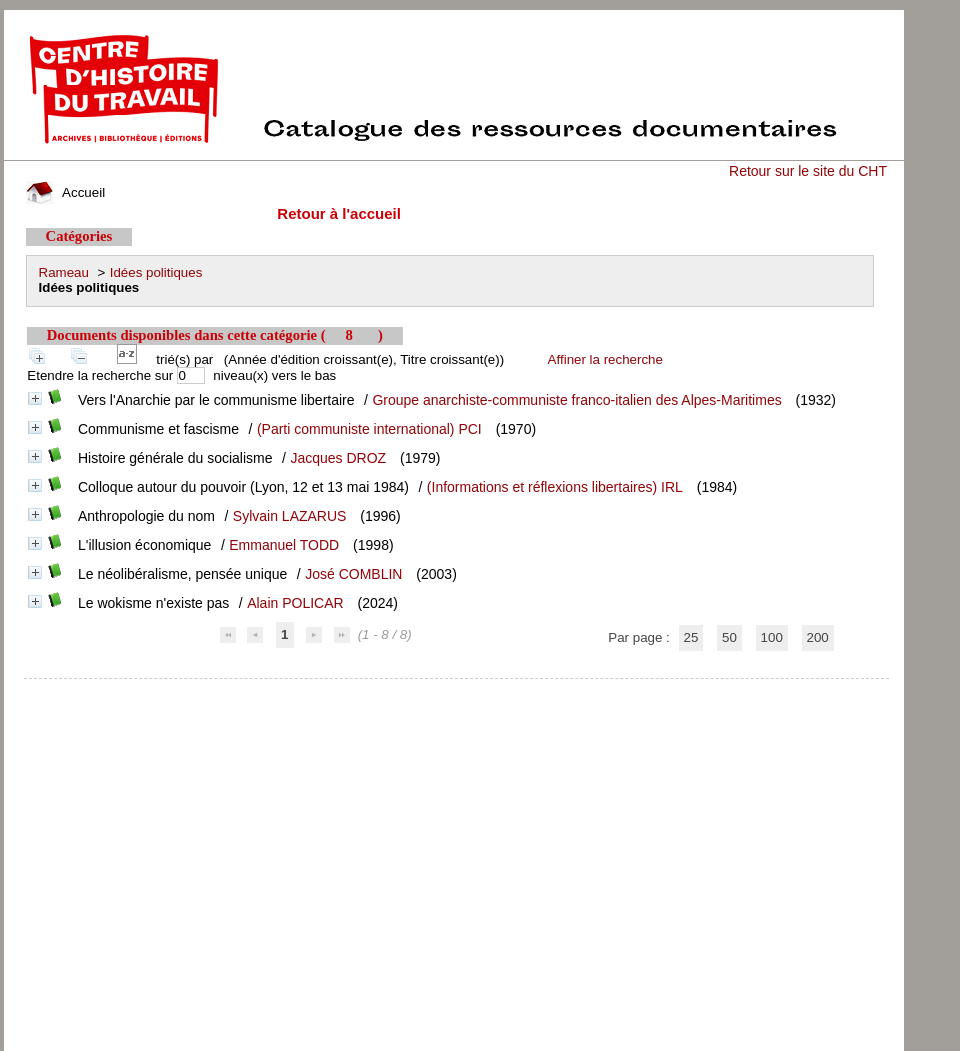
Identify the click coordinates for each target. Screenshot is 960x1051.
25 (691, 637)
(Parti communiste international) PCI (369, 429)
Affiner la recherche (605, 359)
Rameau (64, 272)
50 (729, 637)
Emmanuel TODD (284, 545)
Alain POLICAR (295, 603)
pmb (456, 691)
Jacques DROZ (338, 458)
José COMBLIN (353, 574)
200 (818, 637)
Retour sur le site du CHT (808, 171)
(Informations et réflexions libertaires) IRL (555, 487)
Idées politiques (156, 272)
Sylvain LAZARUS (290, 516)
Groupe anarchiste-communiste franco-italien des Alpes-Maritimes (576, 400)
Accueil (66, 192)
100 (772, 637)
